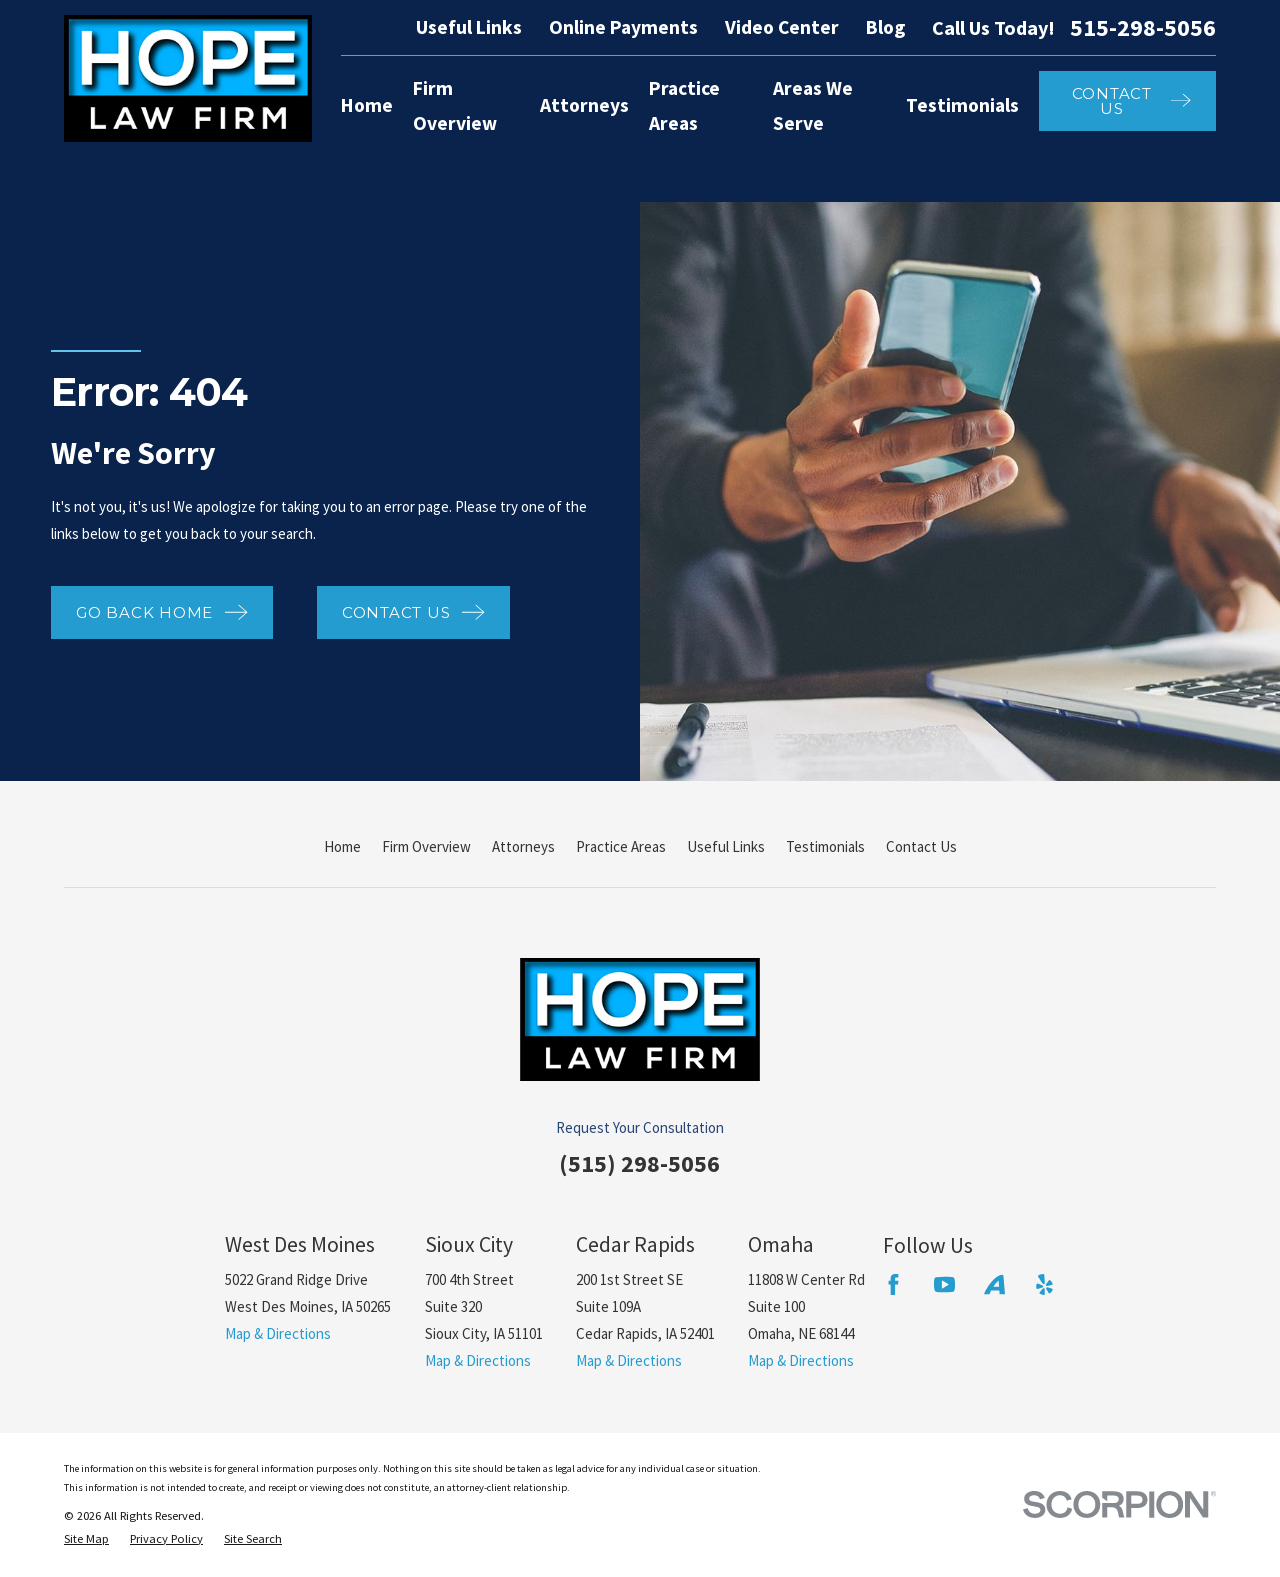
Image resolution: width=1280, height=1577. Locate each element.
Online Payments (623, 27)
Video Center (782, 27)
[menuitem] (86, 1539)
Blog (885, 27)
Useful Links (469, 27)
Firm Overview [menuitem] (455, 105)
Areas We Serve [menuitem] (813, 105)
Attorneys (523, 846)
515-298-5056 (1143, 28)
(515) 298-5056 (639, 1163)
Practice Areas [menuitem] (684, 105)
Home (342, 846)
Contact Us (921, 846)
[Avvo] (994, 1284)
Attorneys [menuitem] (584, 105)
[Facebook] (893, 1284)
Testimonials (825, 846)
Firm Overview (426, 846)
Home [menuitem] (367, 105)
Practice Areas (621, 846)
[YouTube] (944, 1284)
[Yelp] (1044, 1284)
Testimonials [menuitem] (962, 105)
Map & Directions (278, 1333)
